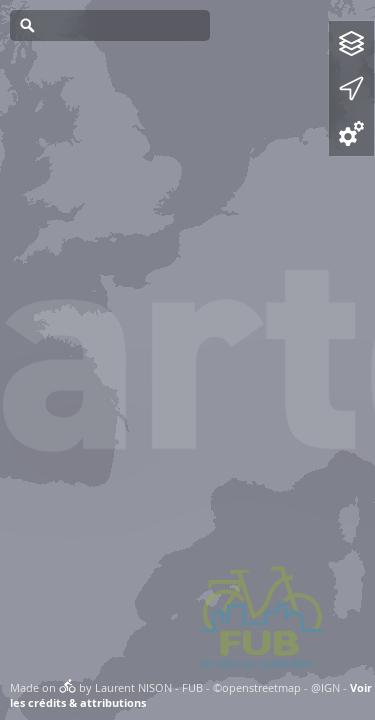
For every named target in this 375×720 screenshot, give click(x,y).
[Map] (187, 360)
